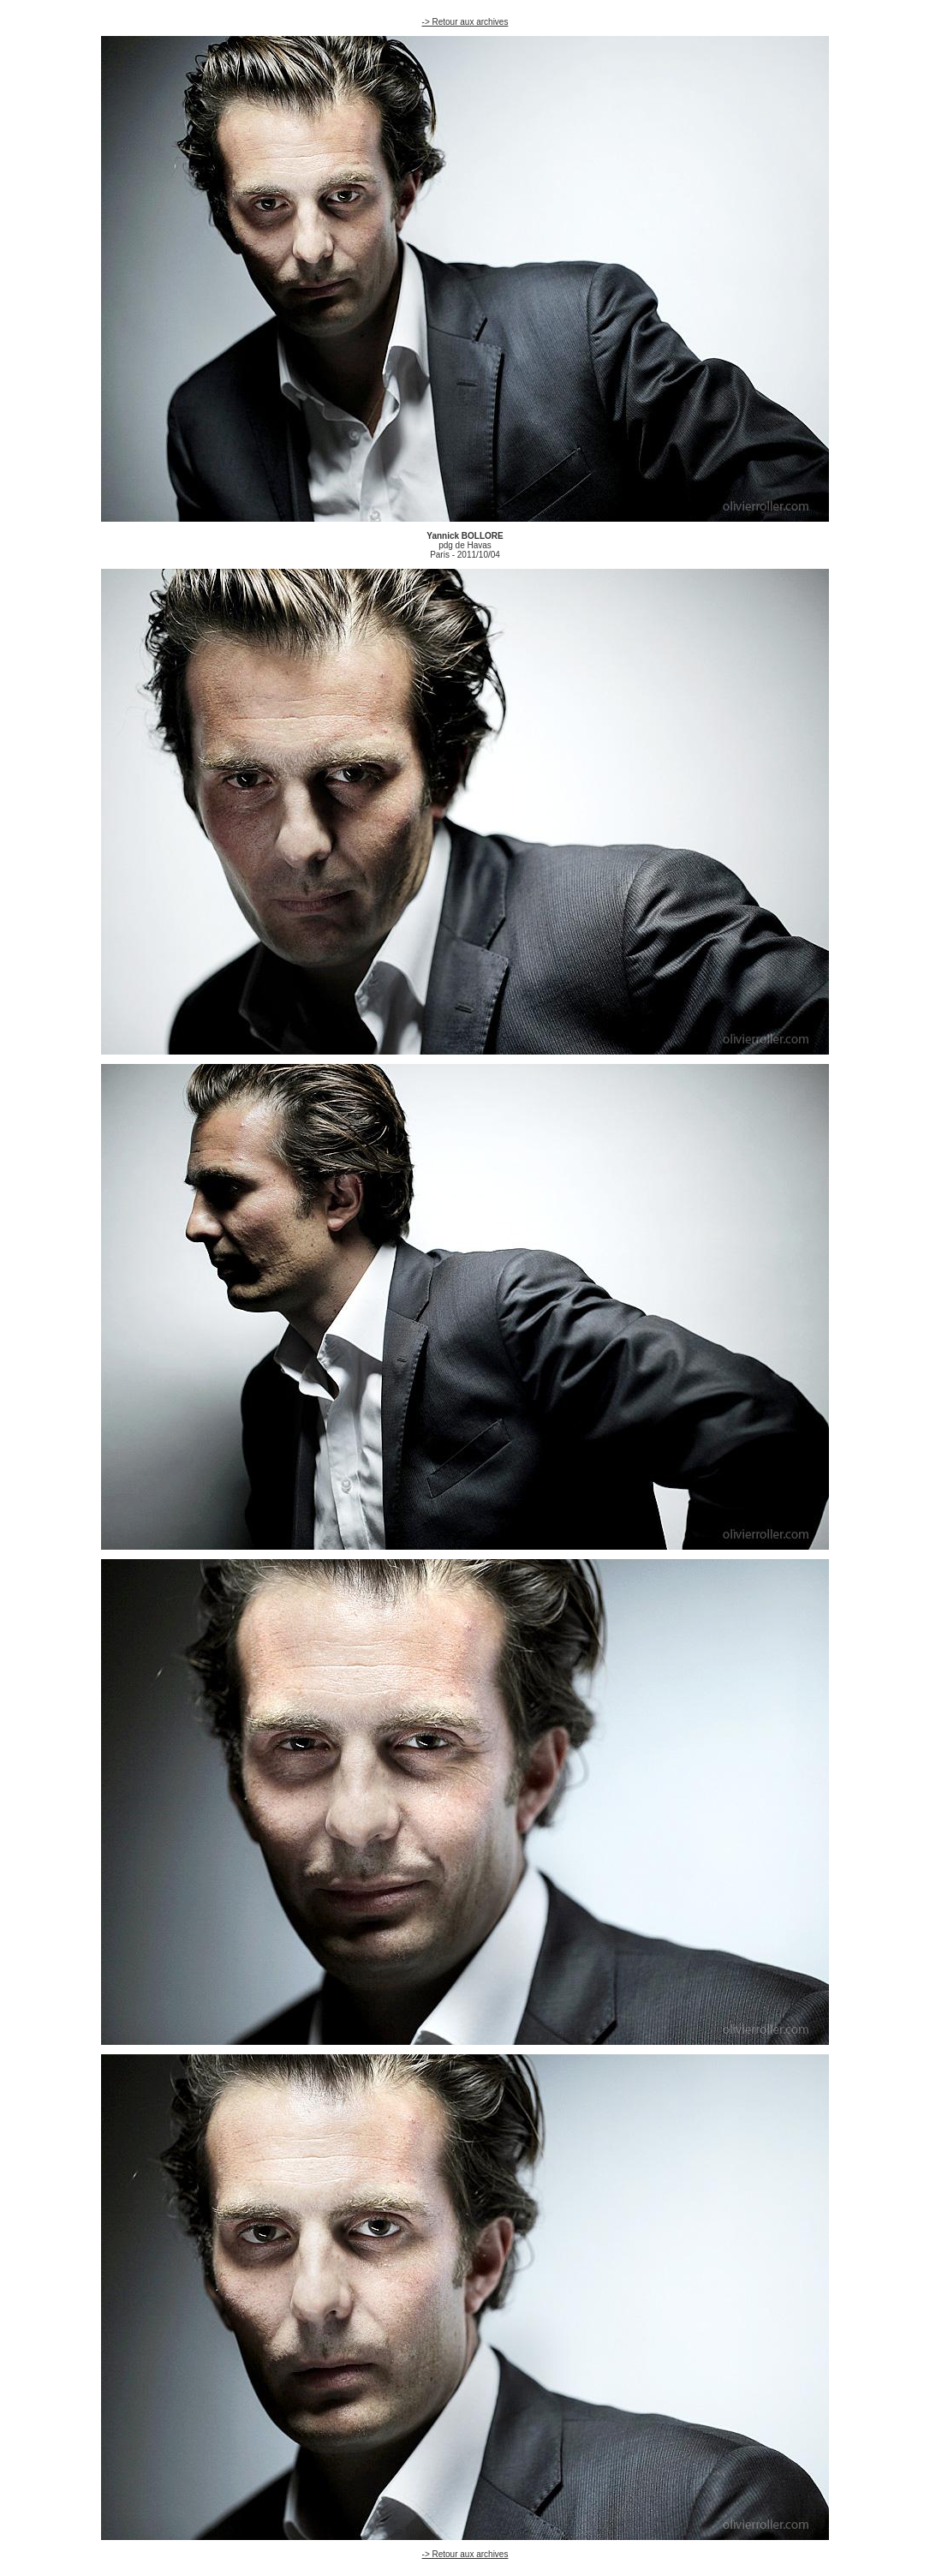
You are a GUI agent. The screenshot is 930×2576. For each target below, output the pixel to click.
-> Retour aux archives (465, 22)
